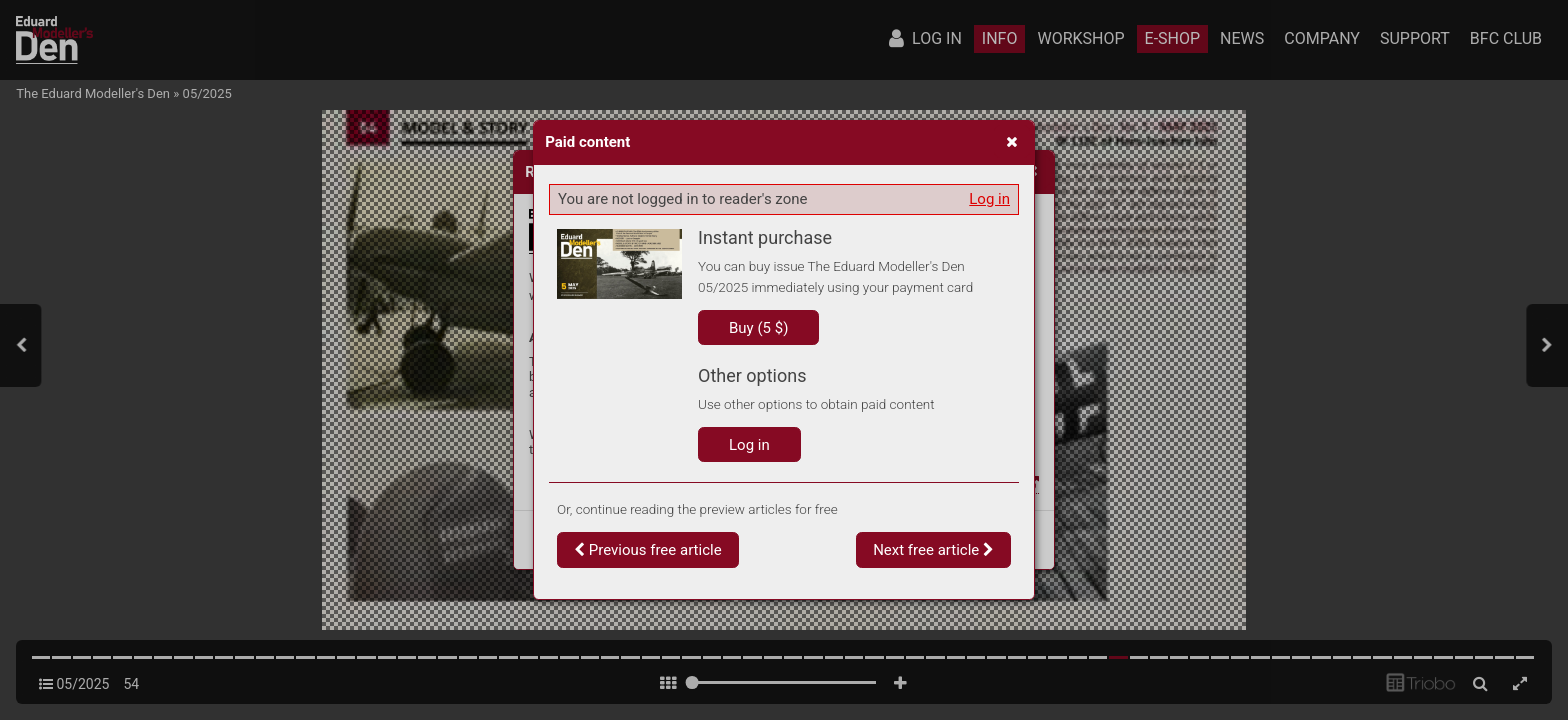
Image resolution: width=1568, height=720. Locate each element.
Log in (989, 199)
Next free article (933, 550)
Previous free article (648, 550)
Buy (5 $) (758, 328)
